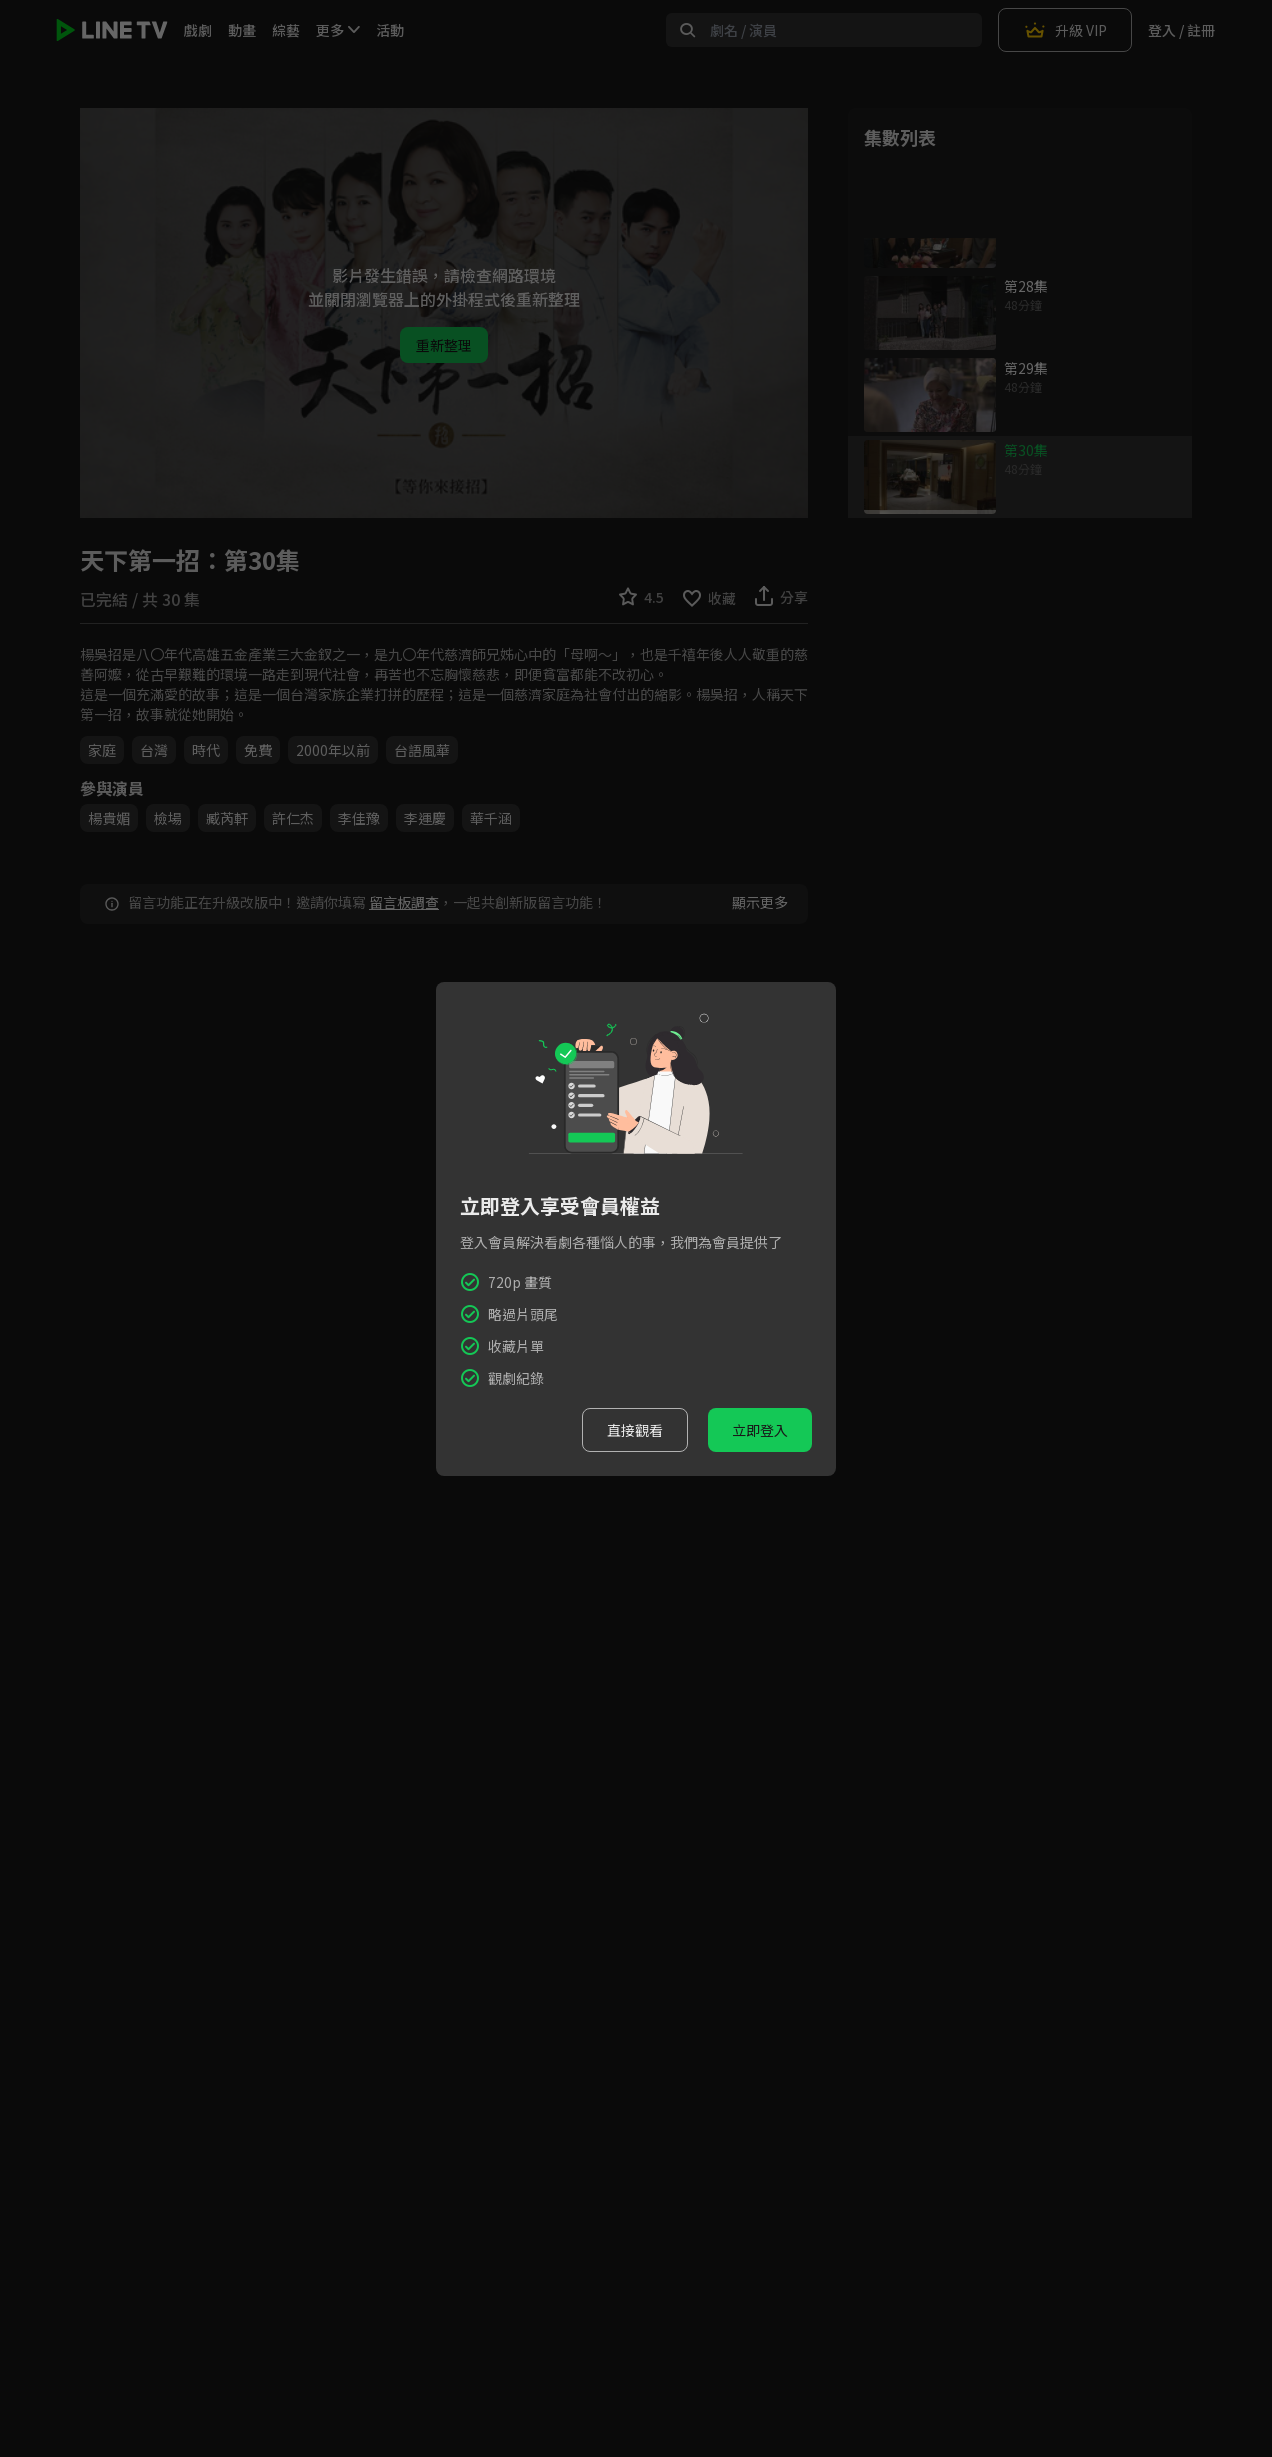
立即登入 (760, 1430)
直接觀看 (635, 1430)
